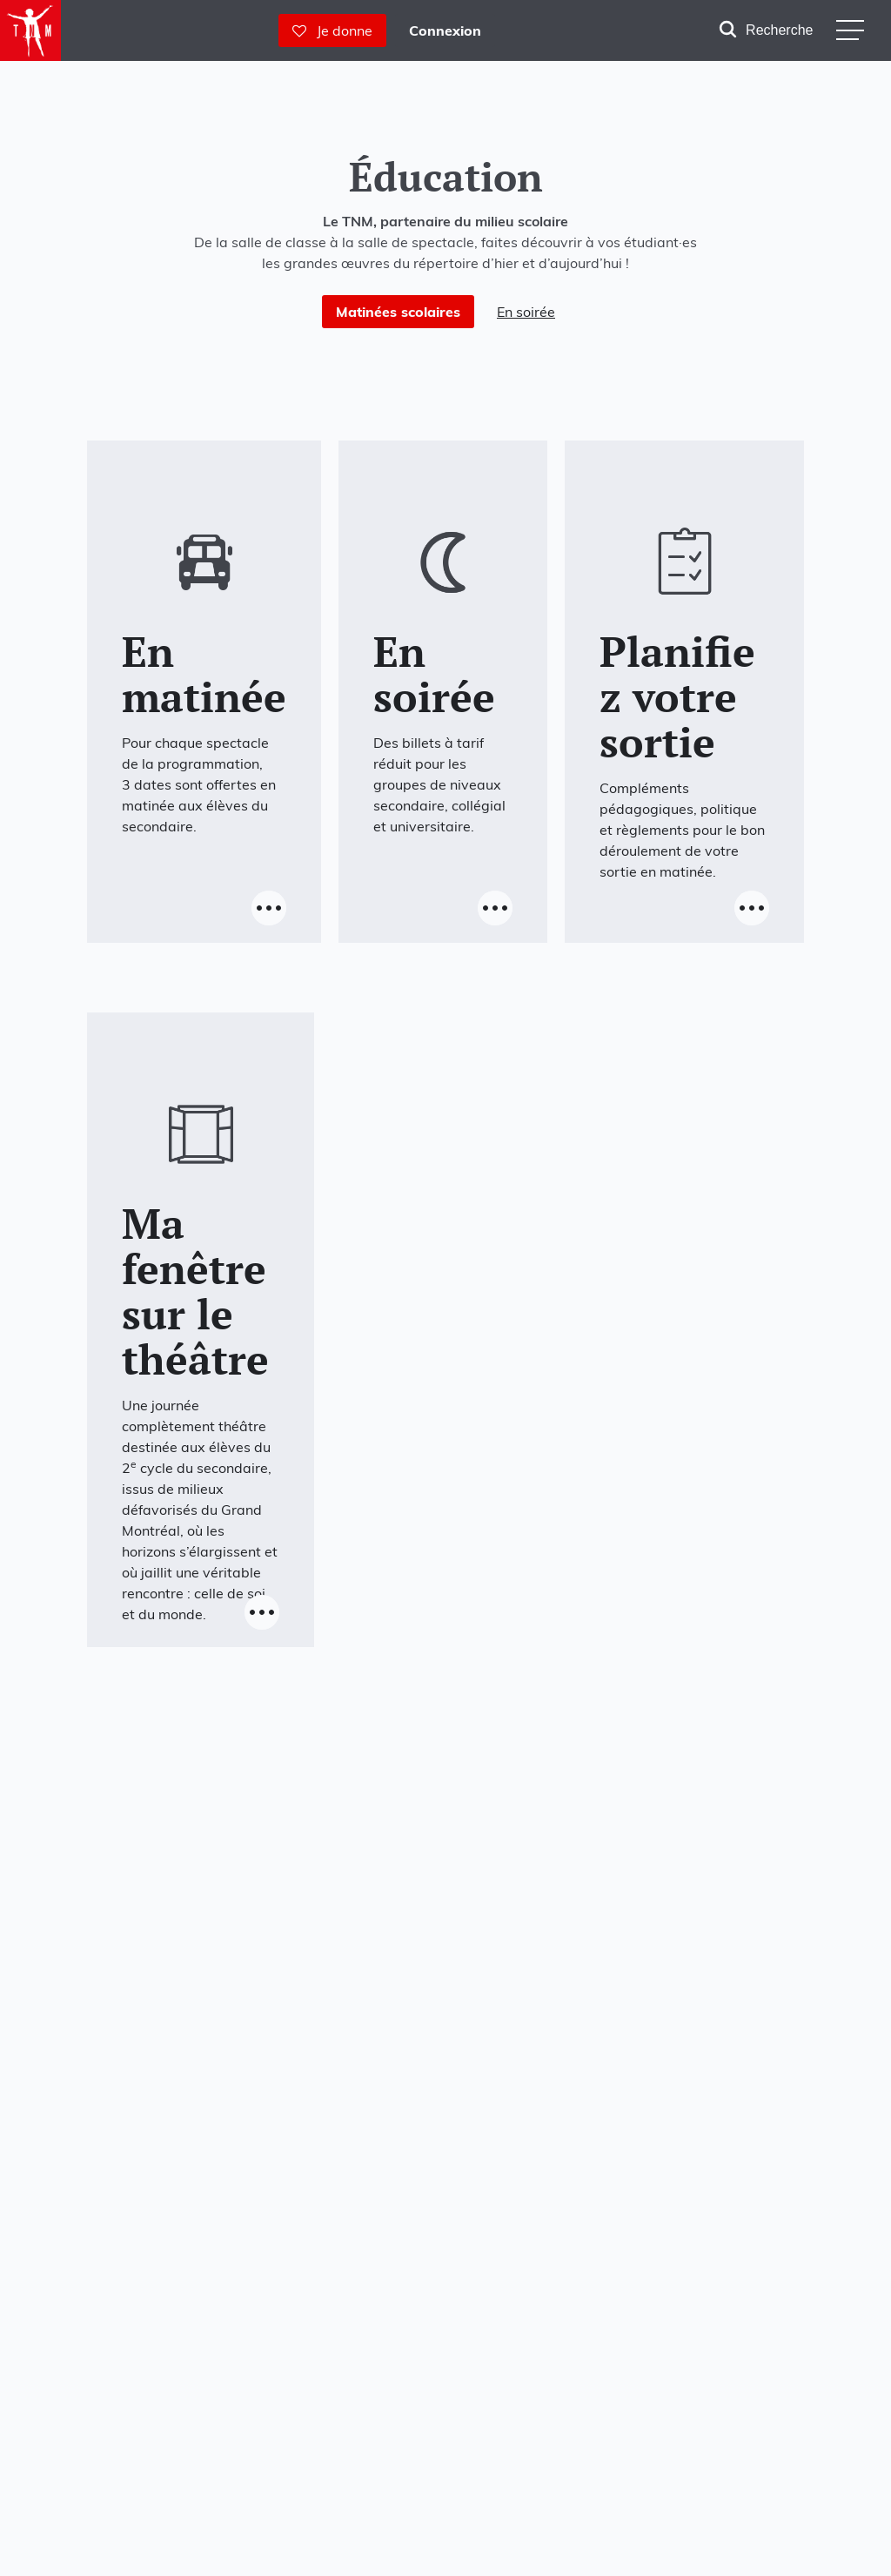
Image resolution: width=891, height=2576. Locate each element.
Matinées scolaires (398, 311)
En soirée (526, 311)
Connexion (445, 30)
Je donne (332, 30)
